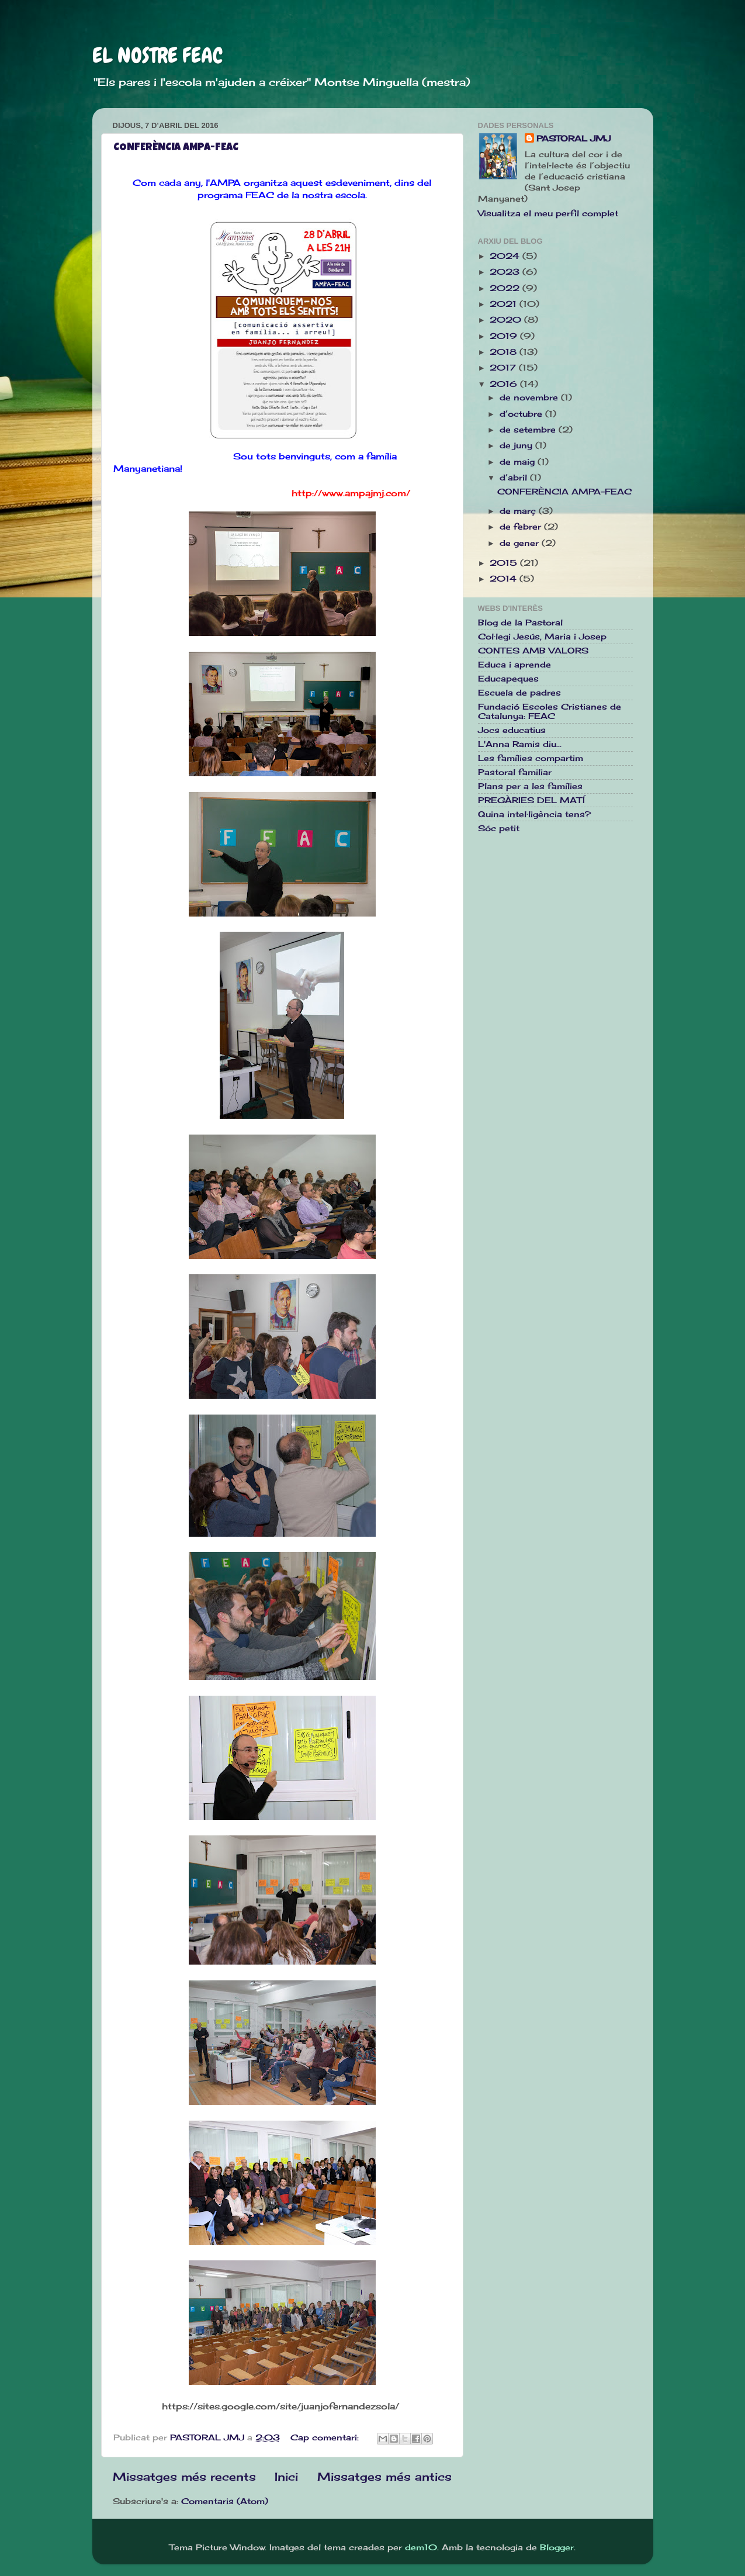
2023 (506, 271)
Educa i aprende (514, 664)
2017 (504, 367)
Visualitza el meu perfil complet (548, 213)
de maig (519, 461)
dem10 (421, 2547)
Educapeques (508, 678)
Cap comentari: (326, 2437)
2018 (504, 352)
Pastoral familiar (515, 772)
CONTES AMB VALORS (533, 650)
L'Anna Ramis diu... (520, 744)
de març (519, 511)
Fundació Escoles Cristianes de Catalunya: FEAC (549, 711)
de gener (521, 543)
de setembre (529, 429)
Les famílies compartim (530, 758)
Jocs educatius (512, 730)
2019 (505, 336)
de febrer (522, 526)
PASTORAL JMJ (573, 138)
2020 (507, 319)
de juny (517, 445)
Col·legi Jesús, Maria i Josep (542, 636)
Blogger (557, 2547)
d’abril (515, 477)
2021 (504, 304)
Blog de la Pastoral (520, 622)
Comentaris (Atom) (224, 2501)
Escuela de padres (519, 692)
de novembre (530, 397)
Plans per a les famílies (530, 786)
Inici (286, 2477)
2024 (506, 256)
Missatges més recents (184, 2477)
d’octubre (522, 414)
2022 (506, 288)
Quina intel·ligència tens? (534, 814)
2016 (505, 384)
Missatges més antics (384, 2477)
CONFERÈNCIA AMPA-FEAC (175, 148)
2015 (505, 563)
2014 (504, 578)
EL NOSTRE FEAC (157, 55)
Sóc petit (498, 828)
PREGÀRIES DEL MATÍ (531, 800)
